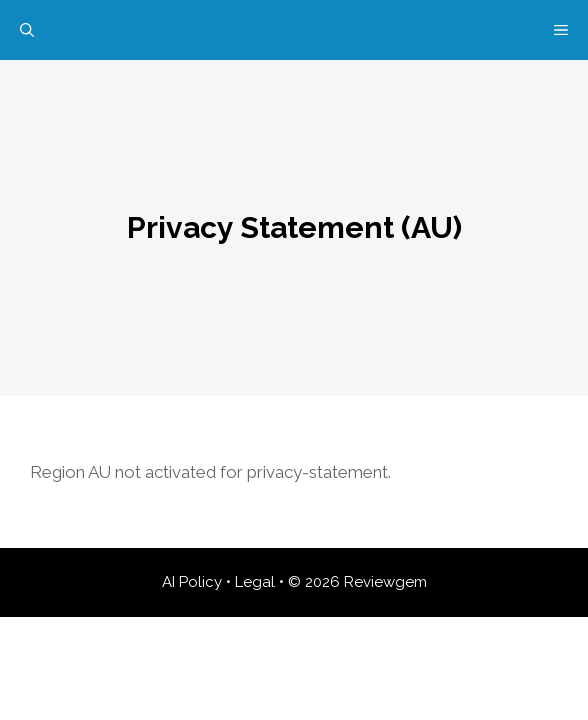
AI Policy (192, 582)
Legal (255, 582)
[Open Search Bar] (27, 30)
